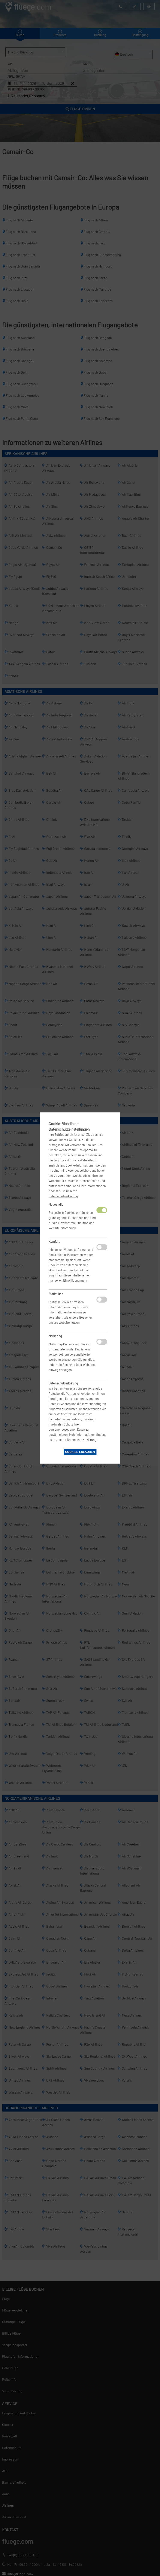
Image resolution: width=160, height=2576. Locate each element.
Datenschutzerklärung (63, 1196)
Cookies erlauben (80, 1452)
